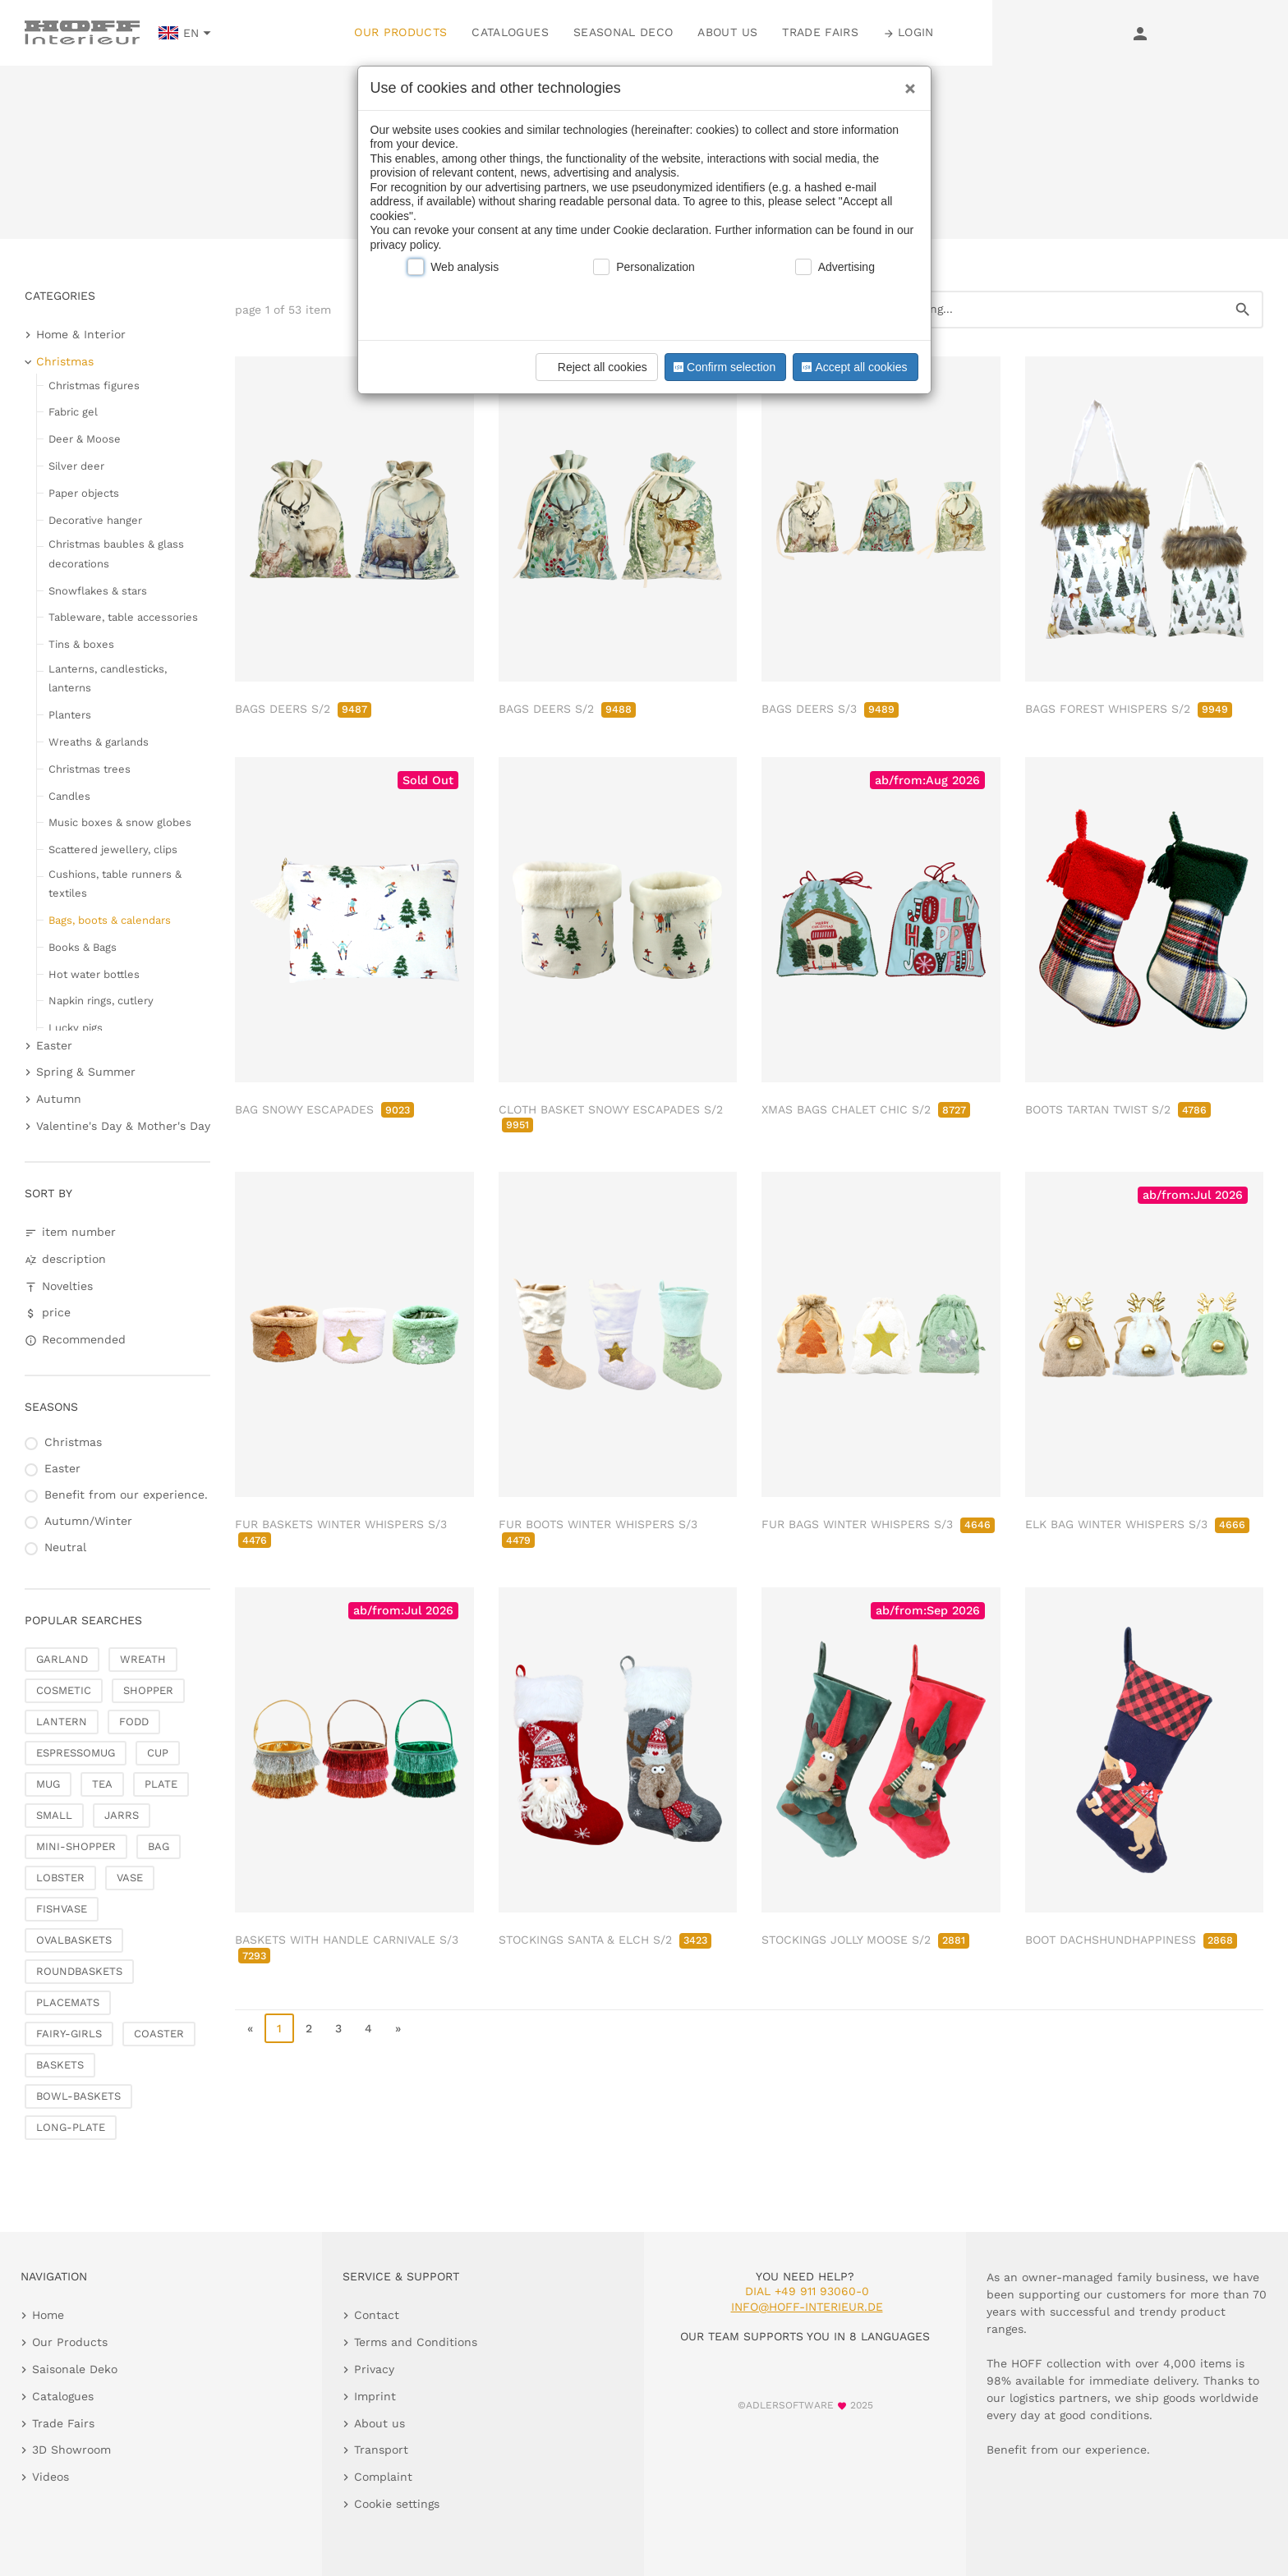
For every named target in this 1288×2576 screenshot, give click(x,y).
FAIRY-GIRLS (69, 2033)
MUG (48, 1784)
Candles (69, 796)
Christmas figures (94, 385)
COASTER (159, 2033)
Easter (54, 1045)
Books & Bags (82, 947)
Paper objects (83, 493)
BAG (158, 1846)
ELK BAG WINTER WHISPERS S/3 (1137, 1524)
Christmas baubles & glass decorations (116, 553)
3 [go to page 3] (338, 2028)
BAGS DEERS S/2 (303, 708)
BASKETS (60, 2065)
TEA (102, 1784)
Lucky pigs (75, 1028)
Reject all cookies (594, 367)
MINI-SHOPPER (76, 1846)
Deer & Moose (84, 439)
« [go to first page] (250, 2028)
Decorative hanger (95, 520)
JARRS (121, 1815)
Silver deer (76, 466)
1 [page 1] (279, 2028)
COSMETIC (63, 1690)
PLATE (161, 1784)
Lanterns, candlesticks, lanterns (107, 678)
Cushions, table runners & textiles (115, 883)
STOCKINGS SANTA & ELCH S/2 (605, 1939)
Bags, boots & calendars (109, 920)
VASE (130, 1877)
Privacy (374, 2369)
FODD (134, 1721)
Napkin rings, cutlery (101, 1000)
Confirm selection (722, 367)
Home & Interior (81, 334)
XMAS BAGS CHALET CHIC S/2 (865, 1109)
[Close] (906, 83)
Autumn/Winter (88, 1520)
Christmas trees (89, 769)
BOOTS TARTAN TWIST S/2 (1118, 1109)
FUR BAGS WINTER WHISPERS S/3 (878, 1524)
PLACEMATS (67, 2002)
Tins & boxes (81, 644)
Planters (69, 715)
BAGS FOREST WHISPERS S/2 (1128, 708)
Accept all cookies (852, 367)
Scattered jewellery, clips (112, 849)
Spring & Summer (86, 1071)
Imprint (375, 2396)
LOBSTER (60, 1877)
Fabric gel (73, 412)
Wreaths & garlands (98, 742)
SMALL (54, 1815)
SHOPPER (148, 1690)
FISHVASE (61, 1909)
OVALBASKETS (74, 1940)
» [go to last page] (398, 2028)
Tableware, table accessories (123, 617)
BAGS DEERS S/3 (830, 708)
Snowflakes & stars (97, 591)
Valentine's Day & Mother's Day (123, 1125)
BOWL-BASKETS (78, 2096)
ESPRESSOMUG (75, 1753)
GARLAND (62, 1659)
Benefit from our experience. (126, 1494)
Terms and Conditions (415, 2342)
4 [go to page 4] (368, 2028)
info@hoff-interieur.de (807, 2306)
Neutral (65, 1547)
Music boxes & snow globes (119, 822)
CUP (157, 1753)
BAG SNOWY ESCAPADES (324, 1109)
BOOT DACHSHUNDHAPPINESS (1131, 1939)
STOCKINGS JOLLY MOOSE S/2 (865, 1939)
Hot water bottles (94, 974)
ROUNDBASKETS (79, 1971)
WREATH (143, 1659)
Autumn (58, 1098)
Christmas (65, 361)
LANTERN (61, 1721)
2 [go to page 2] (309, 2028)
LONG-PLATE (70, 2127)
